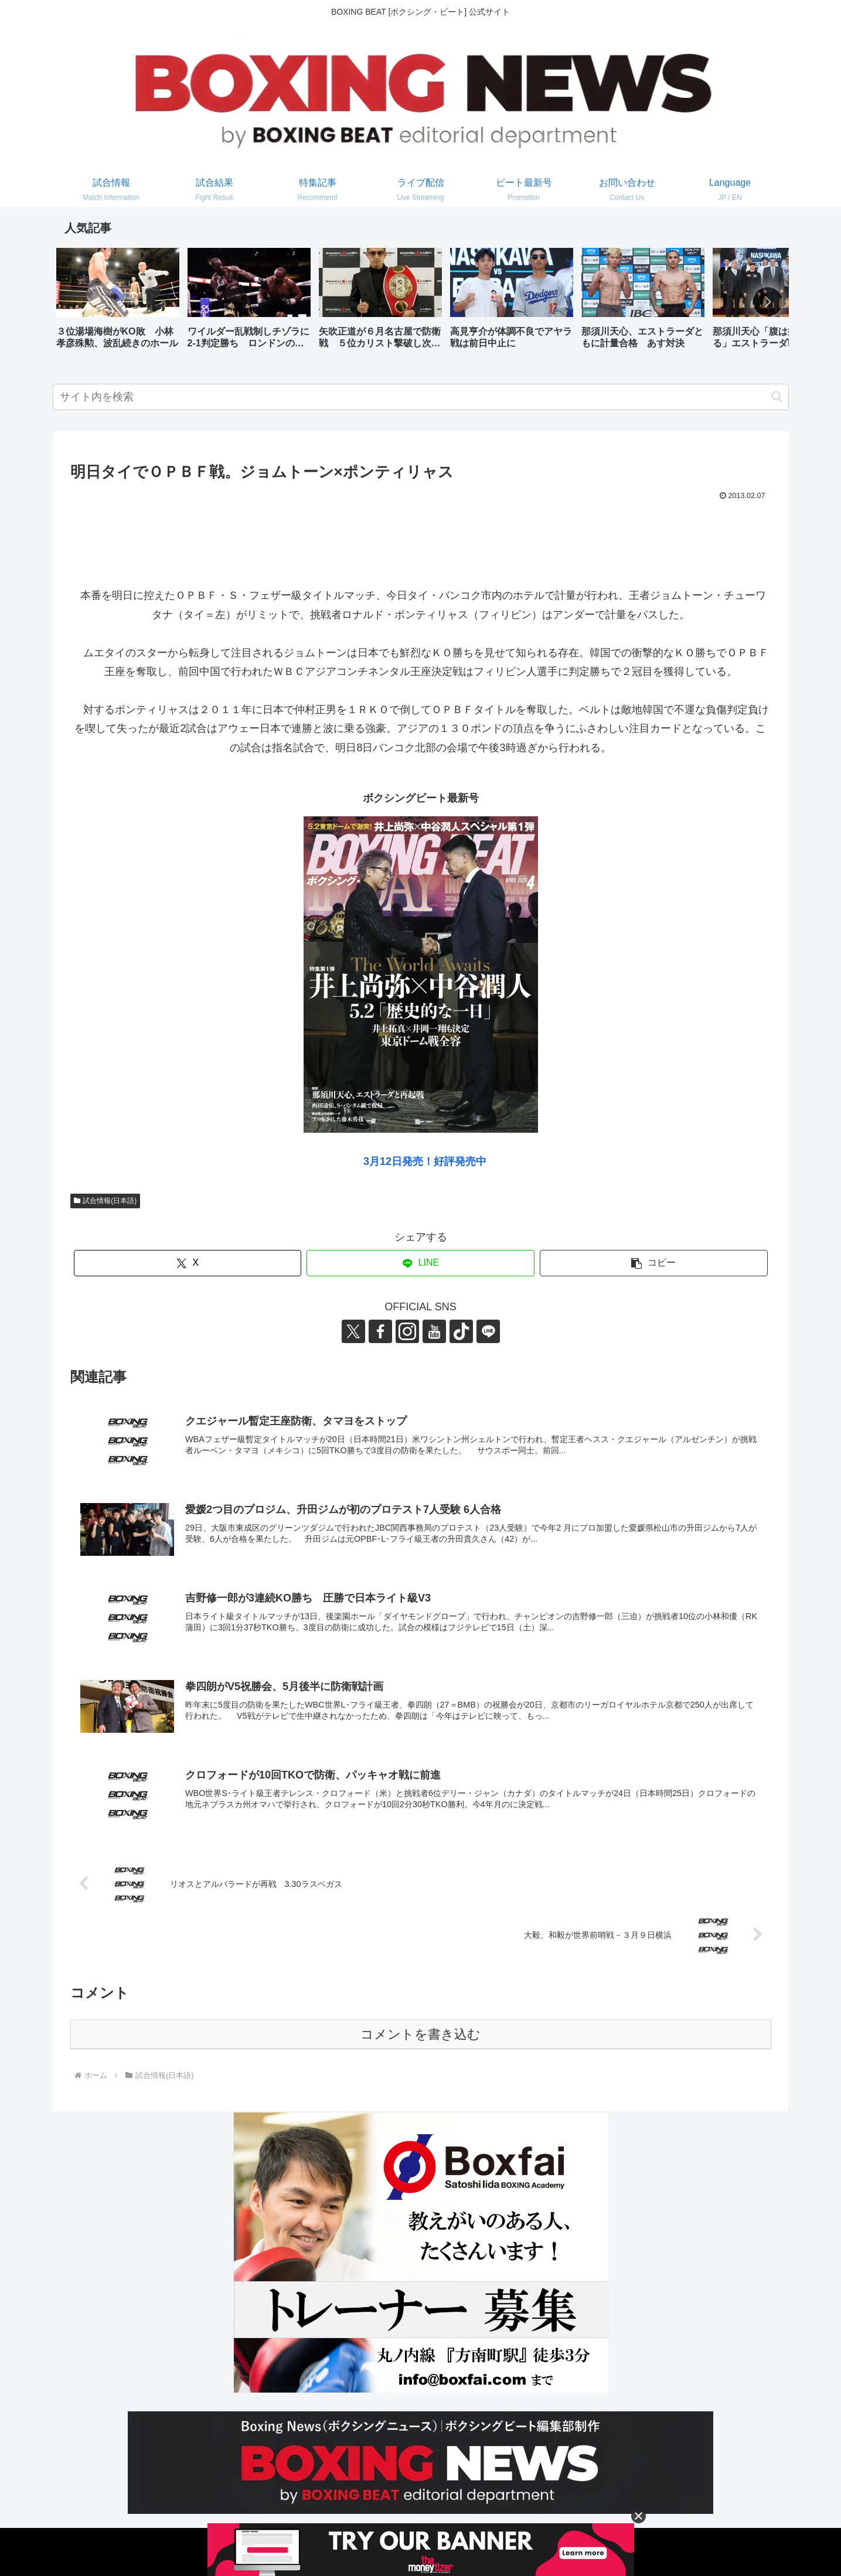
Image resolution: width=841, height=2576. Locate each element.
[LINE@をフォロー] (488, 1331)
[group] (117, 302)
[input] (421, 397)
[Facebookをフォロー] (380, 1331)
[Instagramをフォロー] (407, 1331)
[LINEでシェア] (420, 1263)
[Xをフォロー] (353, 1331)
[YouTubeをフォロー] (434, 1331)
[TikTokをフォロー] (461, 1331)
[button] (767, 301)
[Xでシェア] (188, 1263)
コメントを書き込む (420, 2034)
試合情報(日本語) (105, 1201)
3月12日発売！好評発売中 (424, 1161)
